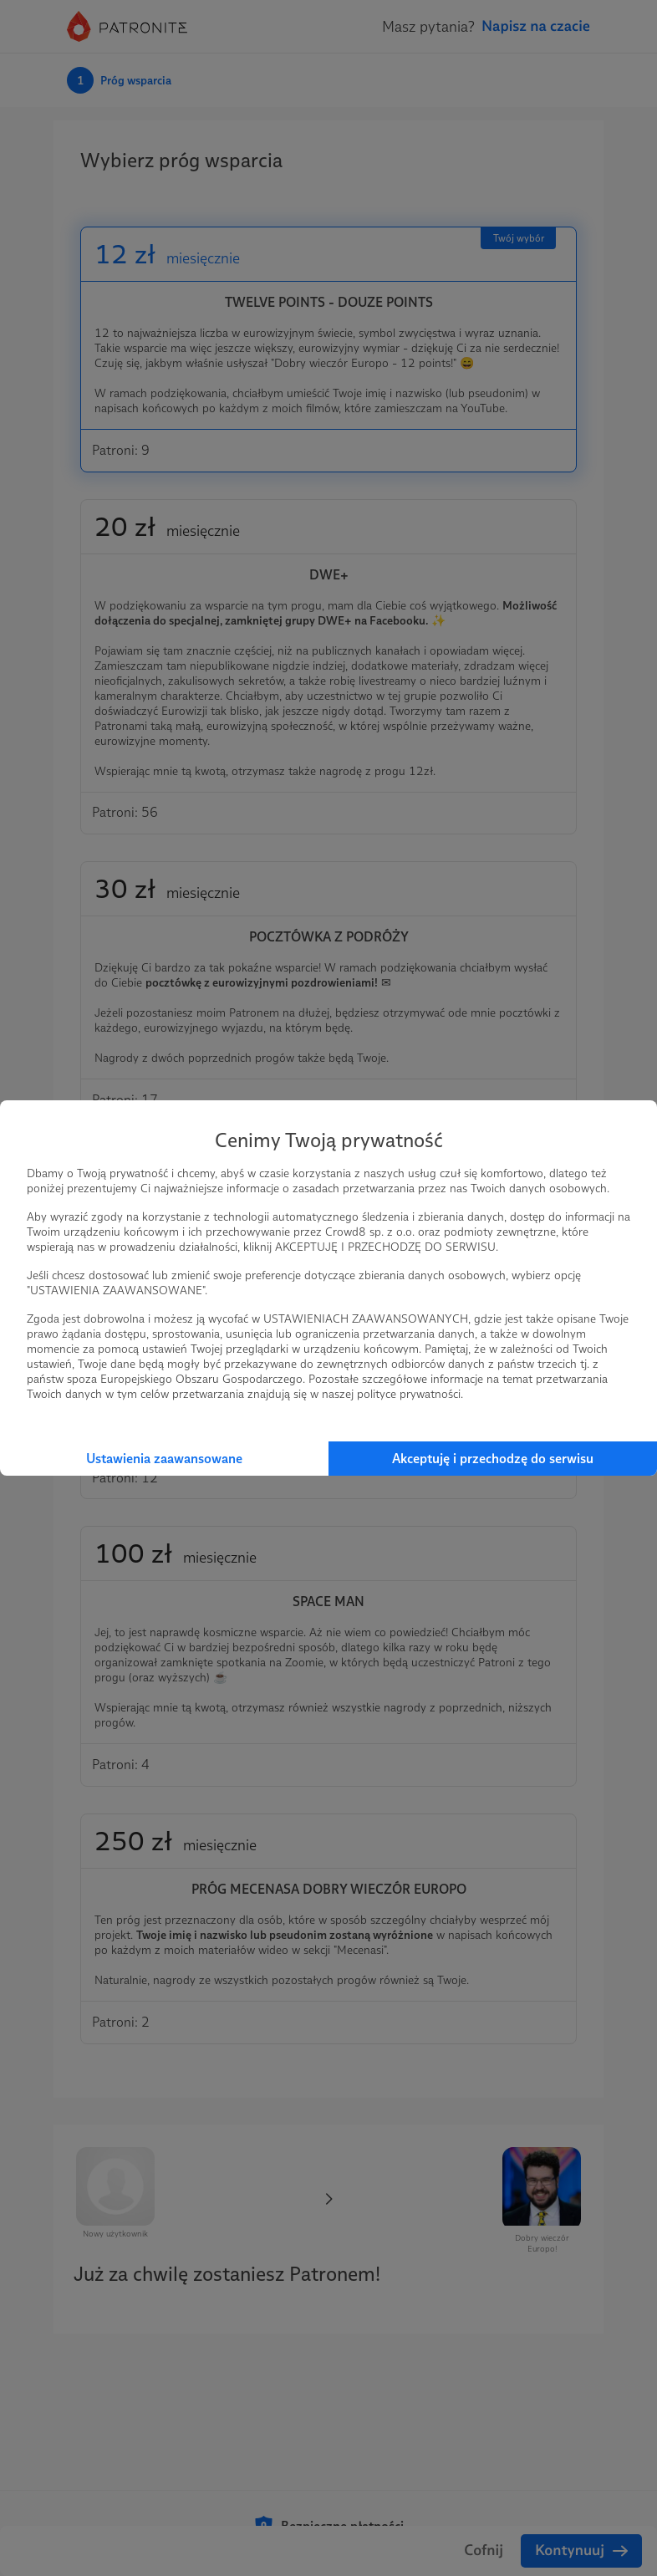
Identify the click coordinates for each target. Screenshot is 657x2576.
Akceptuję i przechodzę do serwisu (492, 1458)
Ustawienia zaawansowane (164, 1458)
